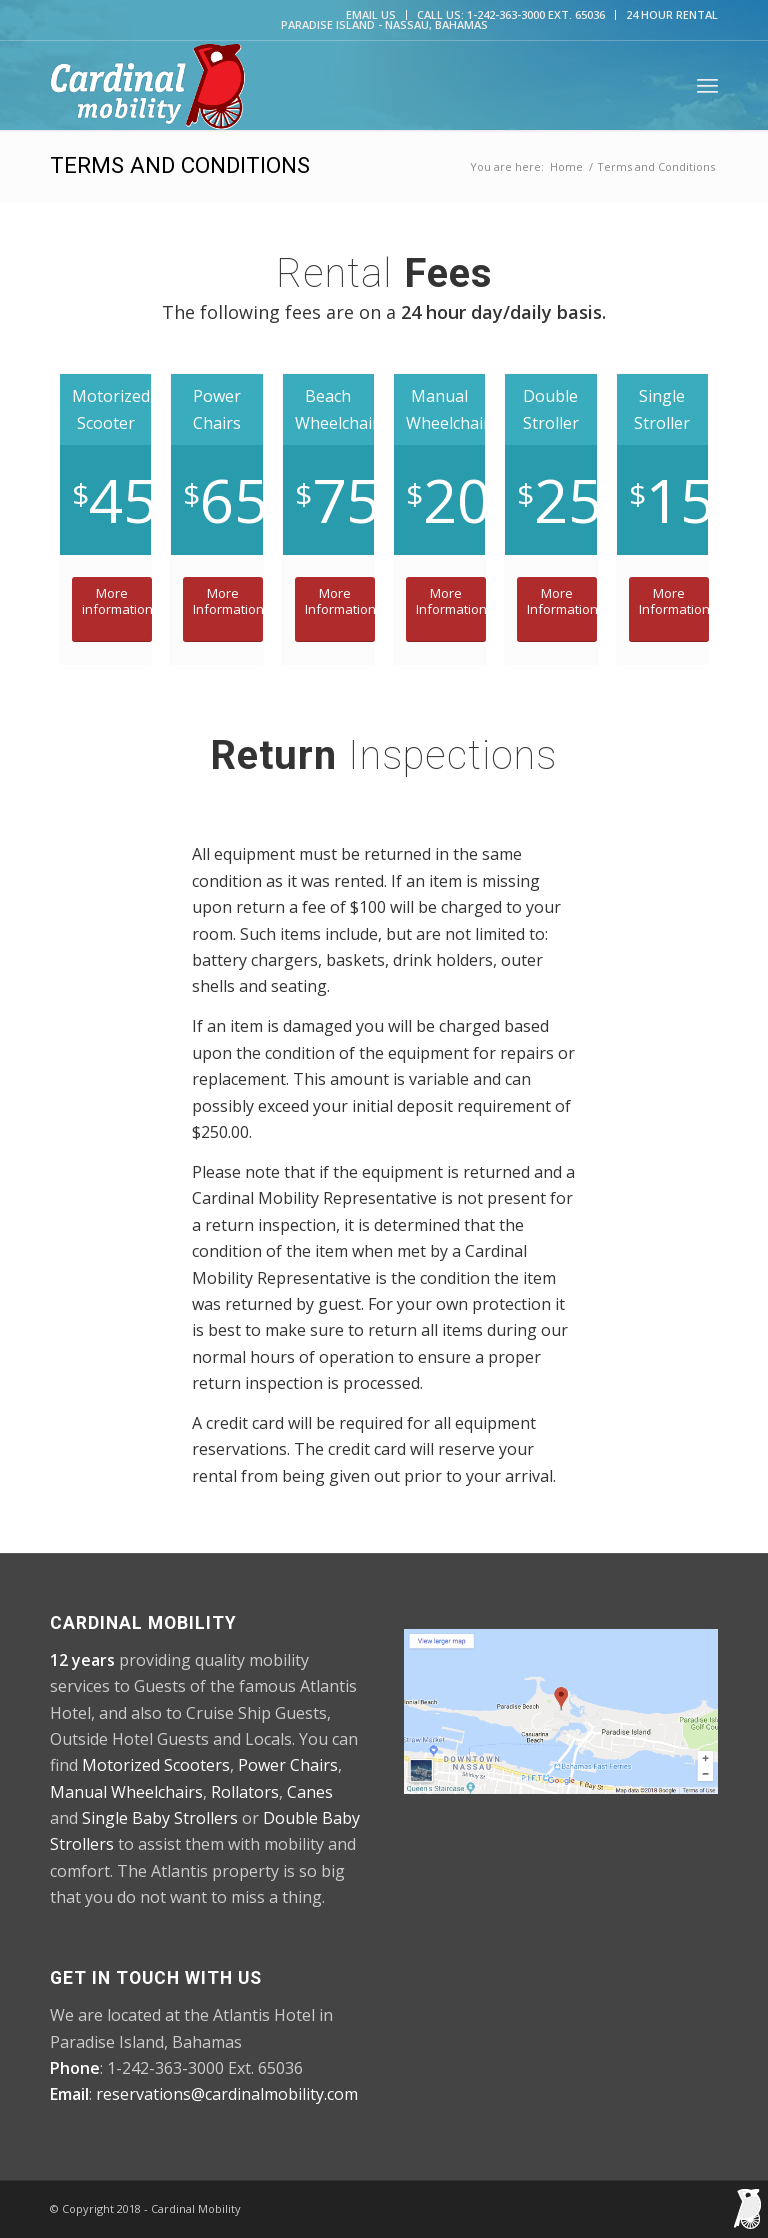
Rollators (245, 1792)
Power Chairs (288, 1765)
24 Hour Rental (672, 14)
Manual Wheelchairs (126, 1792)
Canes (310, 1792)
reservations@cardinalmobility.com (227, 2094)
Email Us (371, 14)
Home (566, 166)
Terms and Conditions (180, 165)
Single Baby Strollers (160, 1818)
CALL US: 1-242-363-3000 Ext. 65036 (511, 14)
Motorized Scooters (156, 1765)
